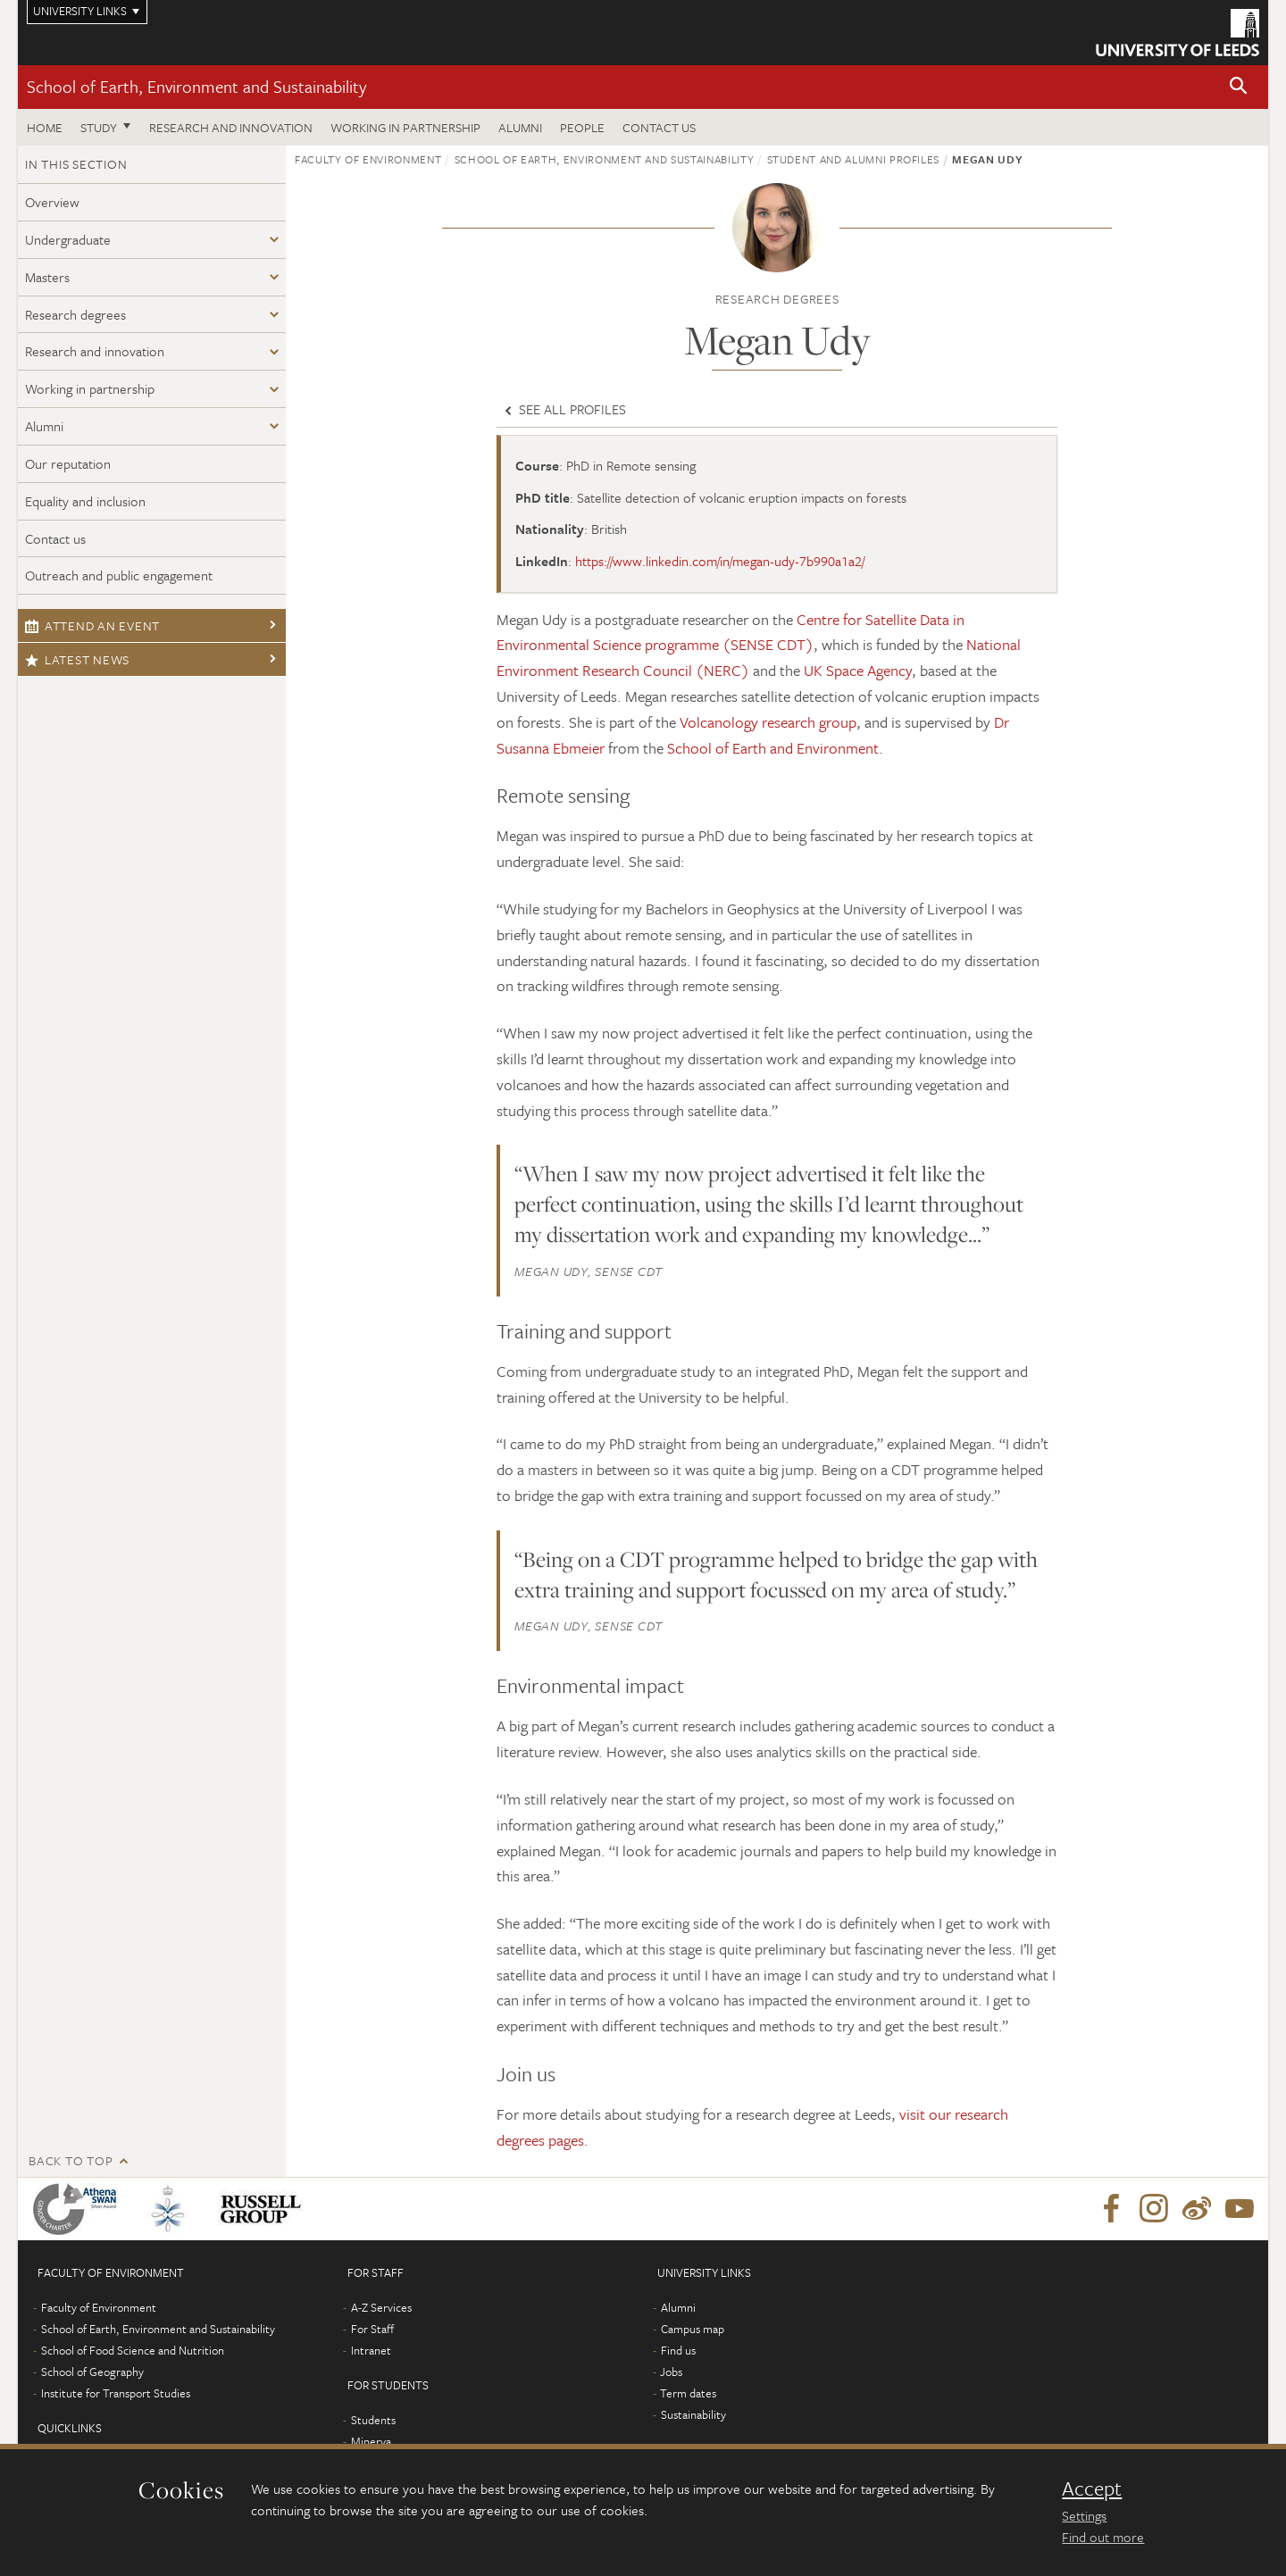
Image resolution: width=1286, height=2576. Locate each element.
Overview (52, 202)
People (582, 127)
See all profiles (563, 409)
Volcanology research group (768, 722)
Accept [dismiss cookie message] (1092, 2488)
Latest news (77, 659)
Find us (678, 2350)
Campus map (692, 2329)
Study (98, 127)
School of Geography (92, 2371)
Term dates (688, 2393)
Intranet (371, 2350)
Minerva (371, 2441)
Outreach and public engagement (119, 575)
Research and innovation (231, 127)
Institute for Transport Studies (115, 2393)
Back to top (71, 2160)
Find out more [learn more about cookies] (1103, 2537)
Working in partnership (405, 127)
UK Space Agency (858, 670)
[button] (1238, 87)
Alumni (520, 127)
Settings (1084, 2515)
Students (373, 2420)
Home (45, 127)
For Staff (372, 2329)
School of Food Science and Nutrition (132, 2350)
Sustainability (693, 2414)
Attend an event (92, 625)
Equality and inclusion (85, 501)
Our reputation (68, 463)
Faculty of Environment (368, 159)
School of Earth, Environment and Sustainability (196, 86)
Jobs (671, 2371)
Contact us (659, 127)
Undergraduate (68, 239)
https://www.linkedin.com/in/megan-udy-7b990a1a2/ (719, 561)
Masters (47, 277)
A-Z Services (381, 2307)
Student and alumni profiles (853, 159)
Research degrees (75, 314)
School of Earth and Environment (773, 748)
